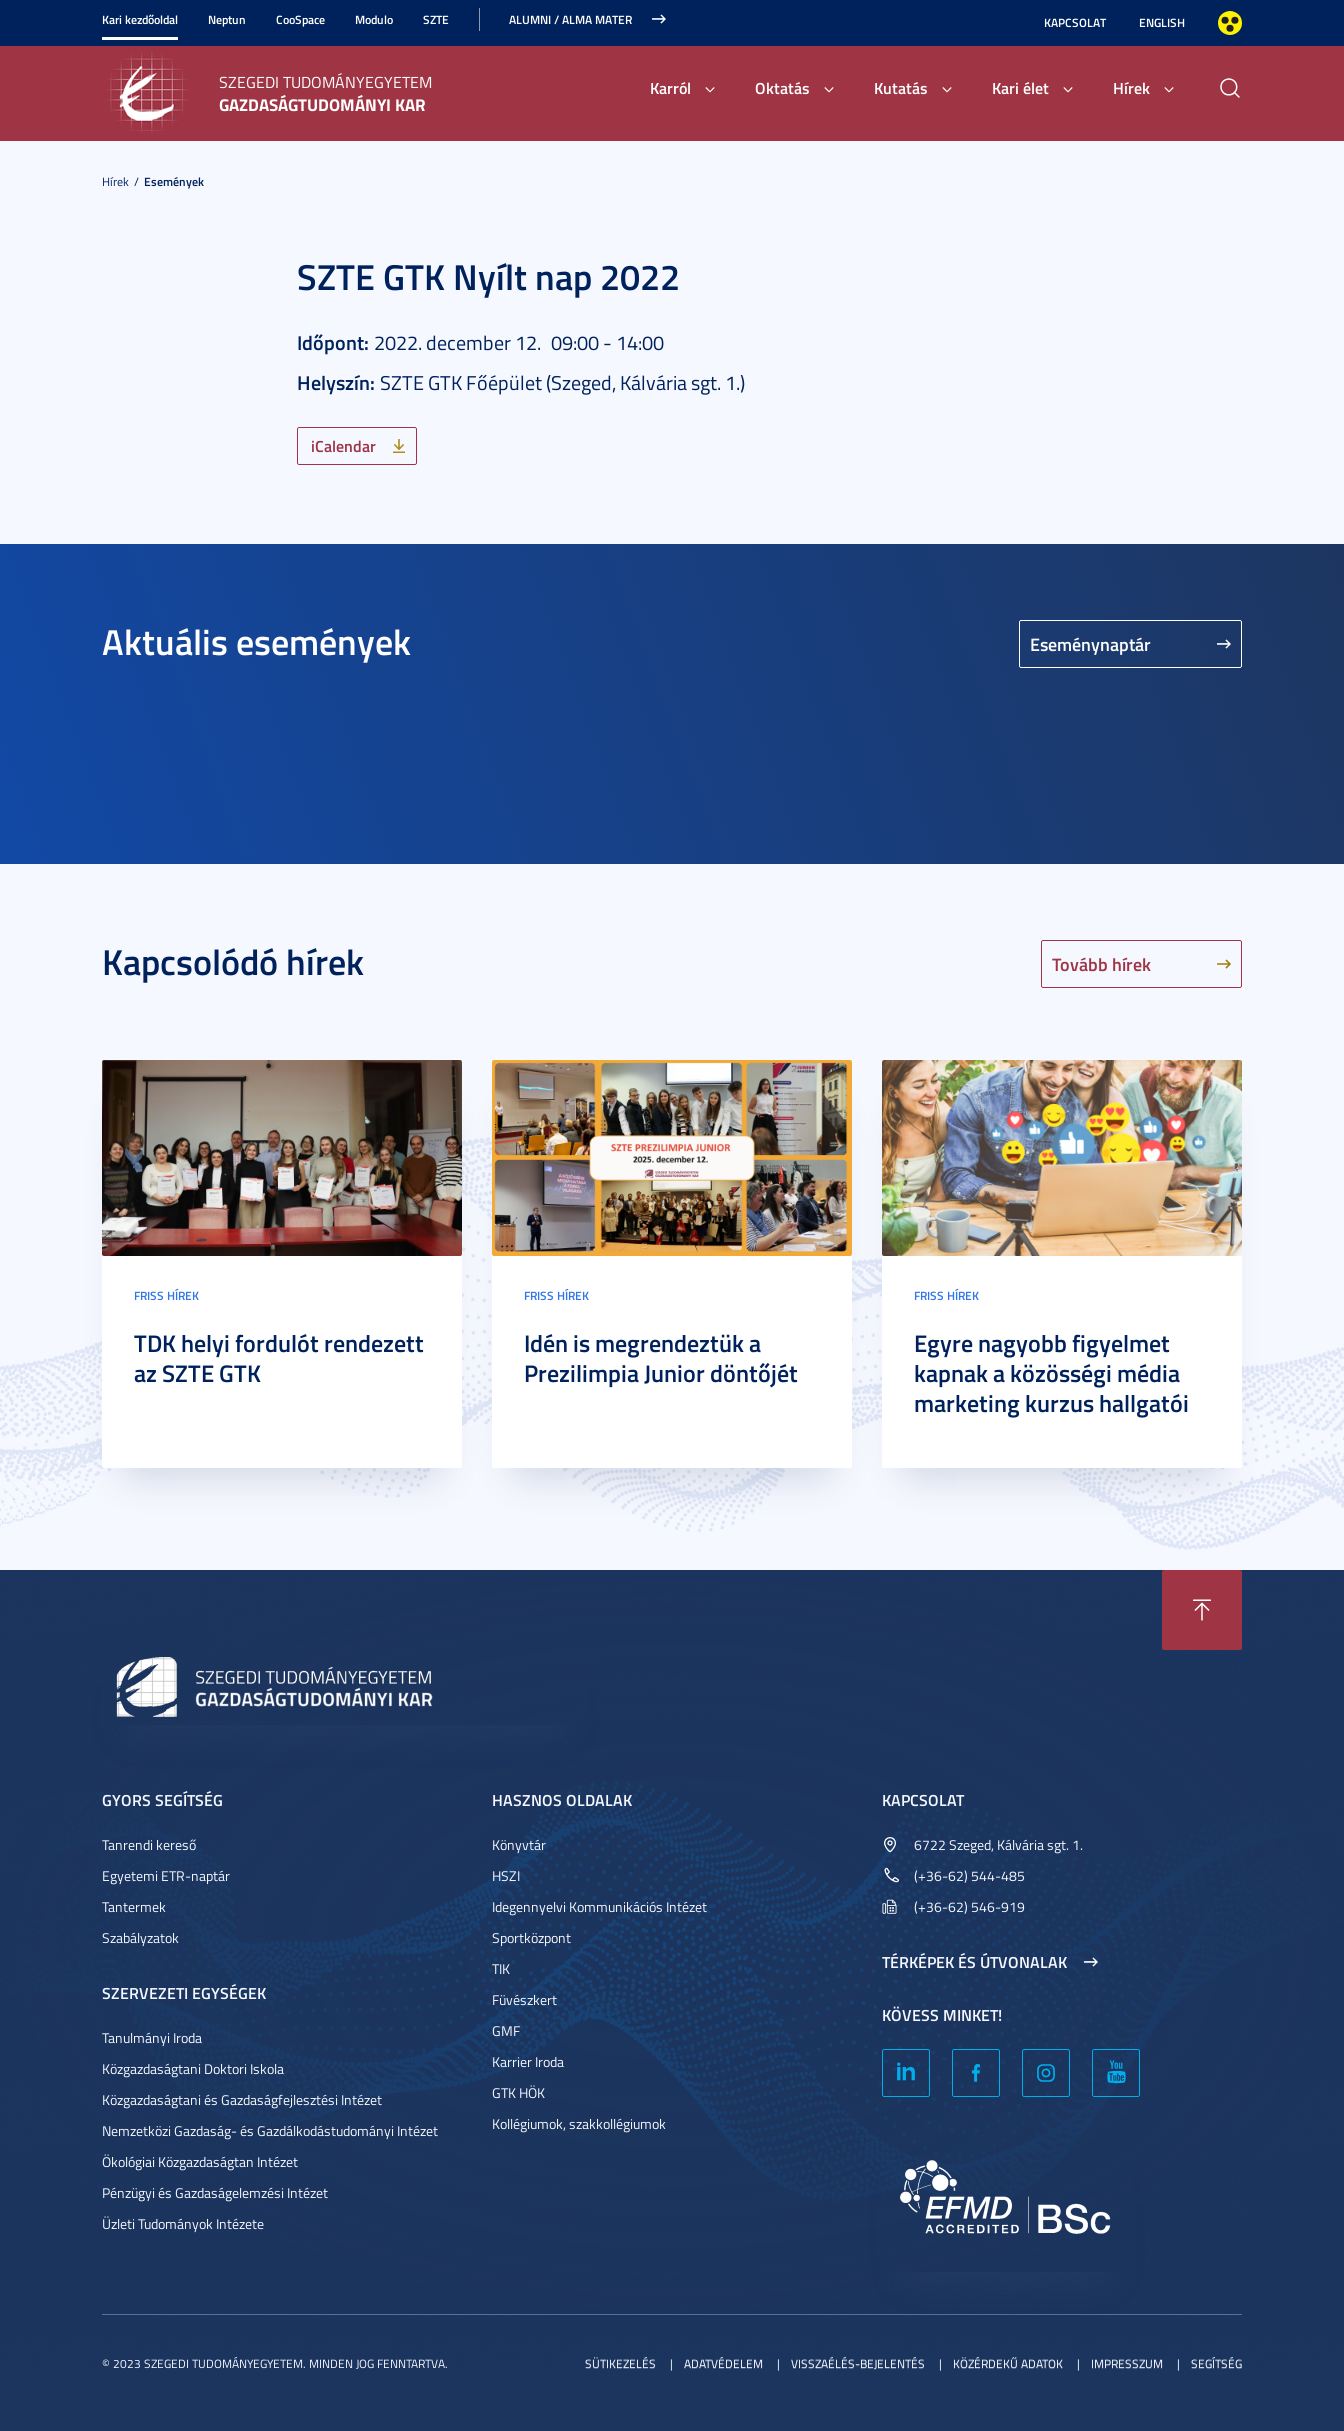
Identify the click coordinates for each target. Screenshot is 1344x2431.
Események (174, 181)
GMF (506, 2030)
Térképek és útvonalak (974, 1962)
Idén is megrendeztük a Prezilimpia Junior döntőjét (661, 1358)
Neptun (227, 19)
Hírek (1131, 87)
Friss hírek (166, 1295)
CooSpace (300, 19)
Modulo (374, 19)
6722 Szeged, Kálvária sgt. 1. (998, 1844)
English (1162, 22)
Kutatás (901, 87)
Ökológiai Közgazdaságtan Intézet (200, 2161)
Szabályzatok (140, 1937)
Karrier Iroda (528, 2061)
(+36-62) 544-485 (969, 1875)
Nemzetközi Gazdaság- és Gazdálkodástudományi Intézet (270, 2130)
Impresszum (1127, 2363)
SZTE (436, 19)
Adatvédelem (723, 2363)
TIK (501, 1968)
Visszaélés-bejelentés (858, 2363)
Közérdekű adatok (1008, 2363)
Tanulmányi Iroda (152, 2037)
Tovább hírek (1101, 964)
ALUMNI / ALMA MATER (570, 19)
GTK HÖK (518, 2092)
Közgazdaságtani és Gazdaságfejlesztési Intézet (242, 2099)
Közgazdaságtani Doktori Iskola (193, 2068)
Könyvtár (519, 1844)
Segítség (1216, 2363)
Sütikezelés (620, 2363)
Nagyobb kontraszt (1230, 23)
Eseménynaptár (1090, 644)
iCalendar (343, 445)
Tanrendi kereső (149, 1844)
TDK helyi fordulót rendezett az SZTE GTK (279, 1358)
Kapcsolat (1075, 22)
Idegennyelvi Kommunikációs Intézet (599, 1906)
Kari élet (1020, 87)
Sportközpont (531, 1937)
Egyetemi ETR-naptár (166, 1875)
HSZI (506, 1875)
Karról (670, 87)
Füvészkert (524, 1999)
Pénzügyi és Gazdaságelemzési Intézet (215, 2192)
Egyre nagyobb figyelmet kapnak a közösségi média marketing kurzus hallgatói (1051, 1373)
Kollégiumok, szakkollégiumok (579, 2123)
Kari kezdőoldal (140, 19)
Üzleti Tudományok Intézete (183, 2223)
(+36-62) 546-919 (969, 1906)
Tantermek (134, 1906)
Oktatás (782, 87)
